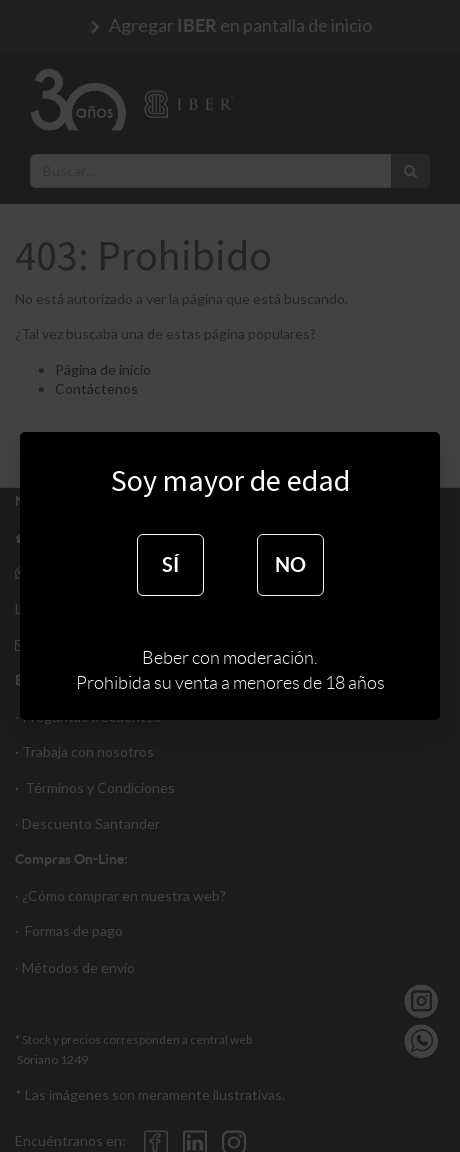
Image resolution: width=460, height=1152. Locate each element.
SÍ (170, 564)
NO (290, 564)
